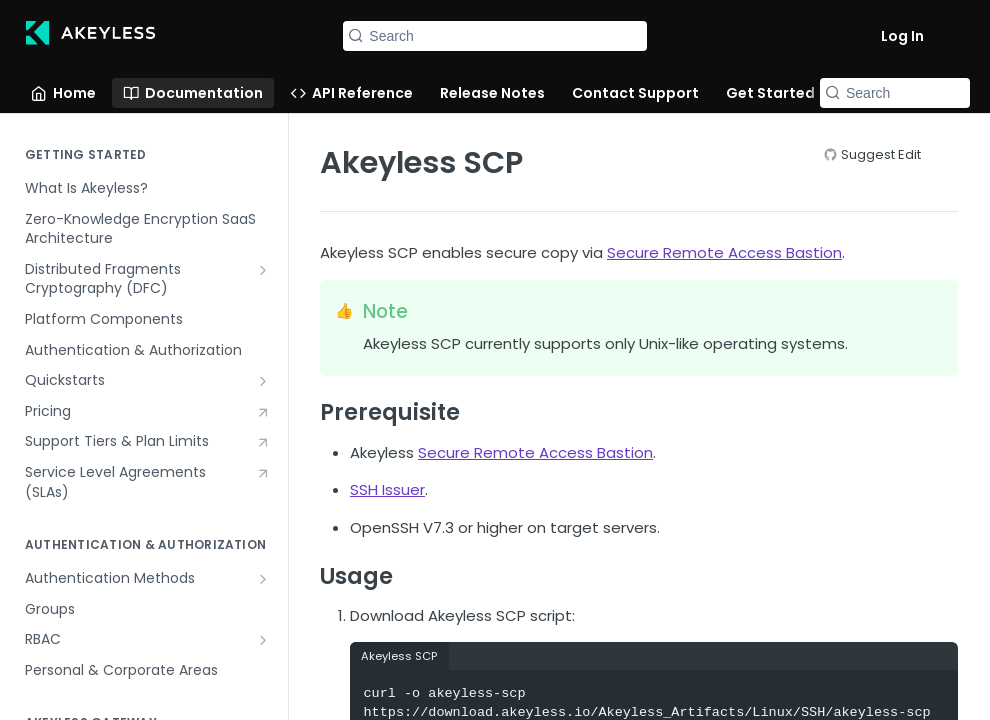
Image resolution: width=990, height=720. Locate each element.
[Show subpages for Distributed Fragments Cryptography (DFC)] (263, 270)
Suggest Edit (881, 154)
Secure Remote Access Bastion (724, 252)
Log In (902, 36)
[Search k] (494, 36)
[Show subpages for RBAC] (263, 640)
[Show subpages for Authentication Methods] (263, 579)
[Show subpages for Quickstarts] (263, 381)
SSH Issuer (387, 489)
